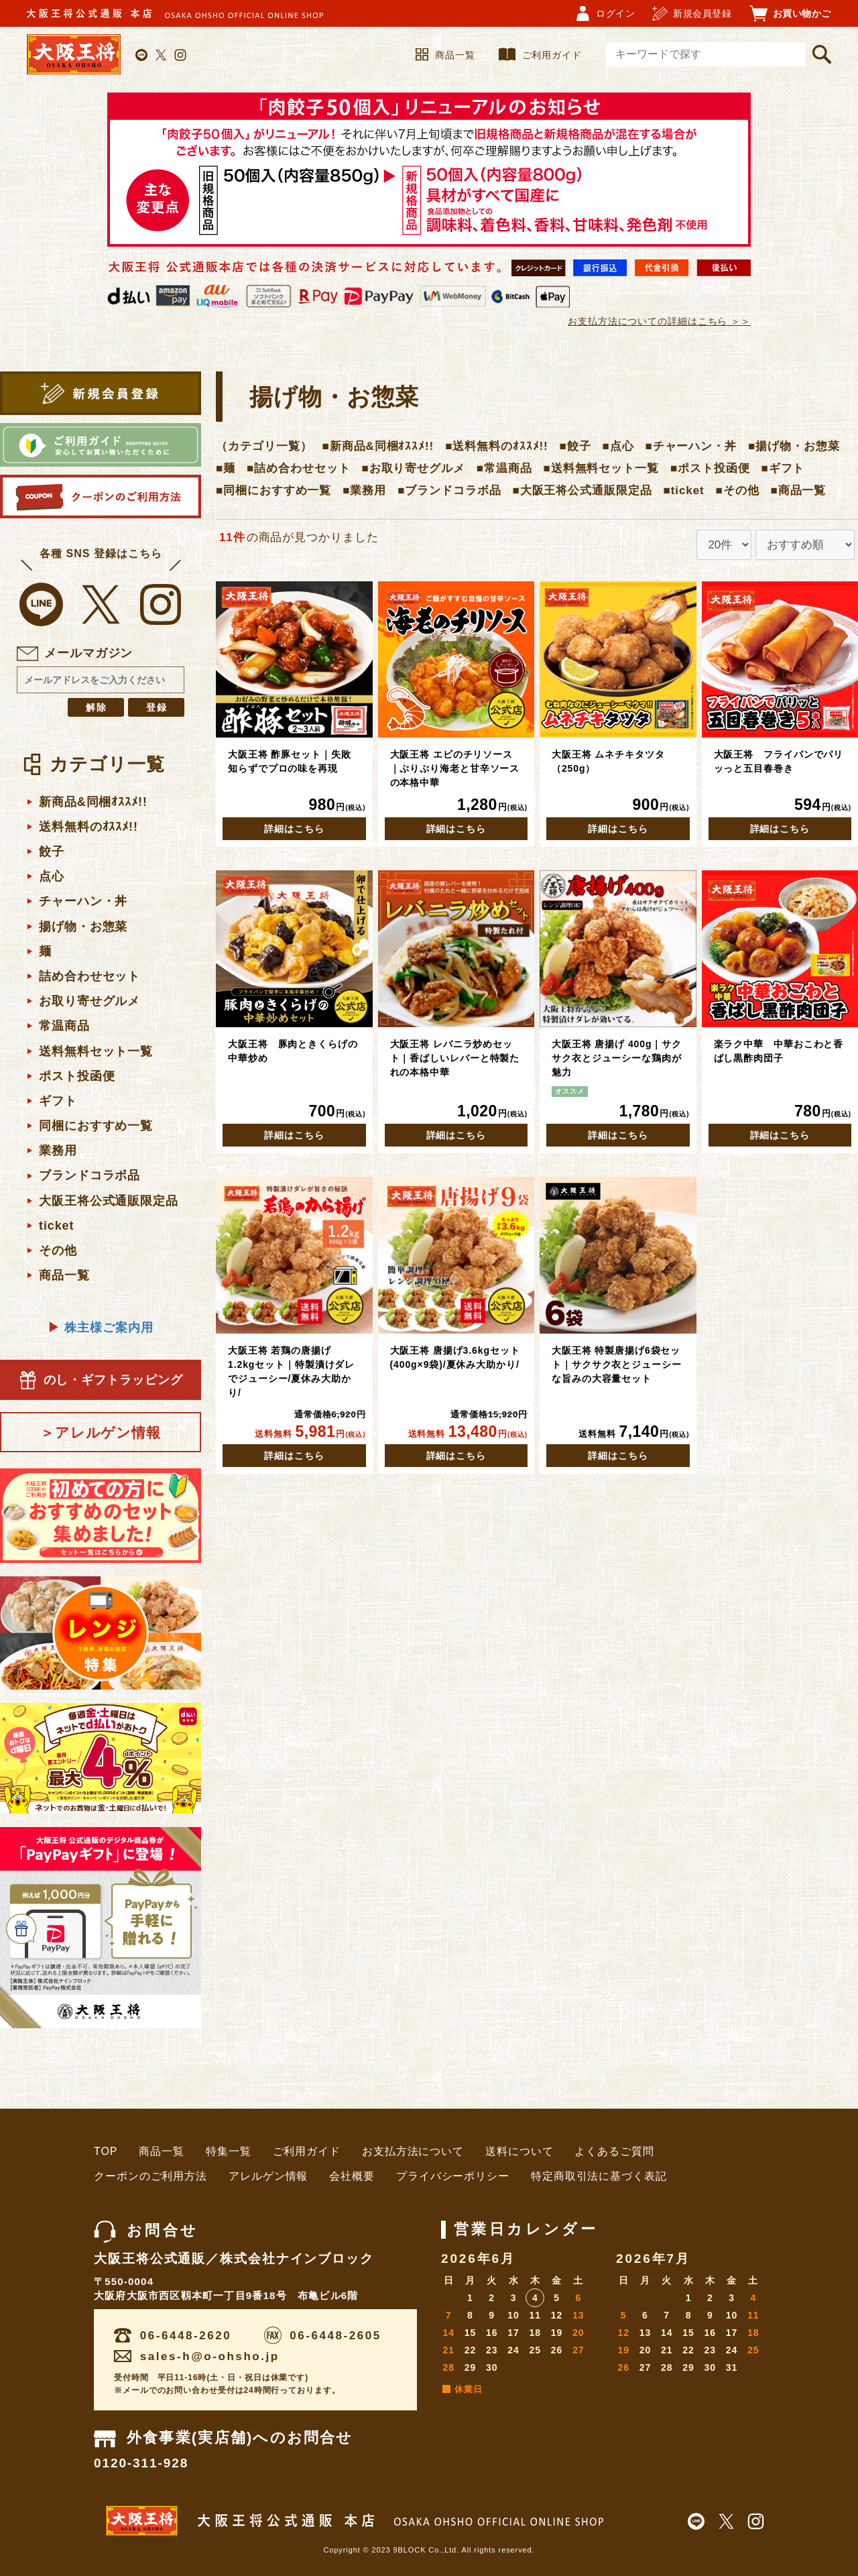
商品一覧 (445, 54)
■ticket (684, 490)
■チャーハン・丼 (691, 446)
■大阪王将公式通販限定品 (582, 490)
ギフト (58, 1101)
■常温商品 (504, 468)
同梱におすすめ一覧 (96, 1125)
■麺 (225, 468)
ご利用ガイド (540, 54)
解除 (97, 707)
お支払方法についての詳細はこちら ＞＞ (659, 321)
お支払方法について (413, 2151)
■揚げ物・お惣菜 (793, 446)
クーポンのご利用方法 (150, 2176)
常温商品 (64, 1026)
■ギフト (782, 468)
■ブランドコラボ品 (449, 490)
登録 (157, 707)
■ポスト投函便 (710, 468)
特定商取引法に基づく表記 (599, 2176)
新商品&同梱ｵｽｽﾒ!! (93, 802)
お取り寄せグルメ (89, 1001)
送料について (519, 2151)
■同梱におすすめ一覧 (273, 490)
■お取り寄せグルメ (413, 468)
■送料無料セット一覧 (601, 468)
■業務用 (364, 490)
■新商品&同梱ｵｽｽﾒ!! (378, 446)
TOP (105, 2151)
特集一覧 (228, 2151)
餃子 (51, 851)
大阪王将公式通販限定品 (108, 1201)
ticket (56, 1225)
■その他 (737, 490)
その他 (58, 1250)
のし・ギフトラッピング (101, 1380)
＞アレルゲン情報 (100, 1432)
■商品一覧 (798, 490)
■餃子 (575, 446)
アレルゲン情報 (268, 2176)
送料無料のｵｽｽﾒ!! (88, 826)
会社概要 (352, 2176)
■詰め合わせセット (298, 468)
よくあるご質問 (614, 2151)
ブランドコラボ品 (89, 1175)
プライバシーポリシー (452, 2176)
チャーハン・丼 (83, 901)
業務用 (58, 1150)
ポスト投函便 (77, 1076)
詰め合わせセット (89, 976)
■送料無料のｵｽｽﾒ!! (496, 446)
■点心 (618, 446)
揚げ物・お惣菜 (83, 926)
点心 (51, 876)
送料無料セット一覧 (96, 1051)
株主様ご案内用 (100, 1328)
